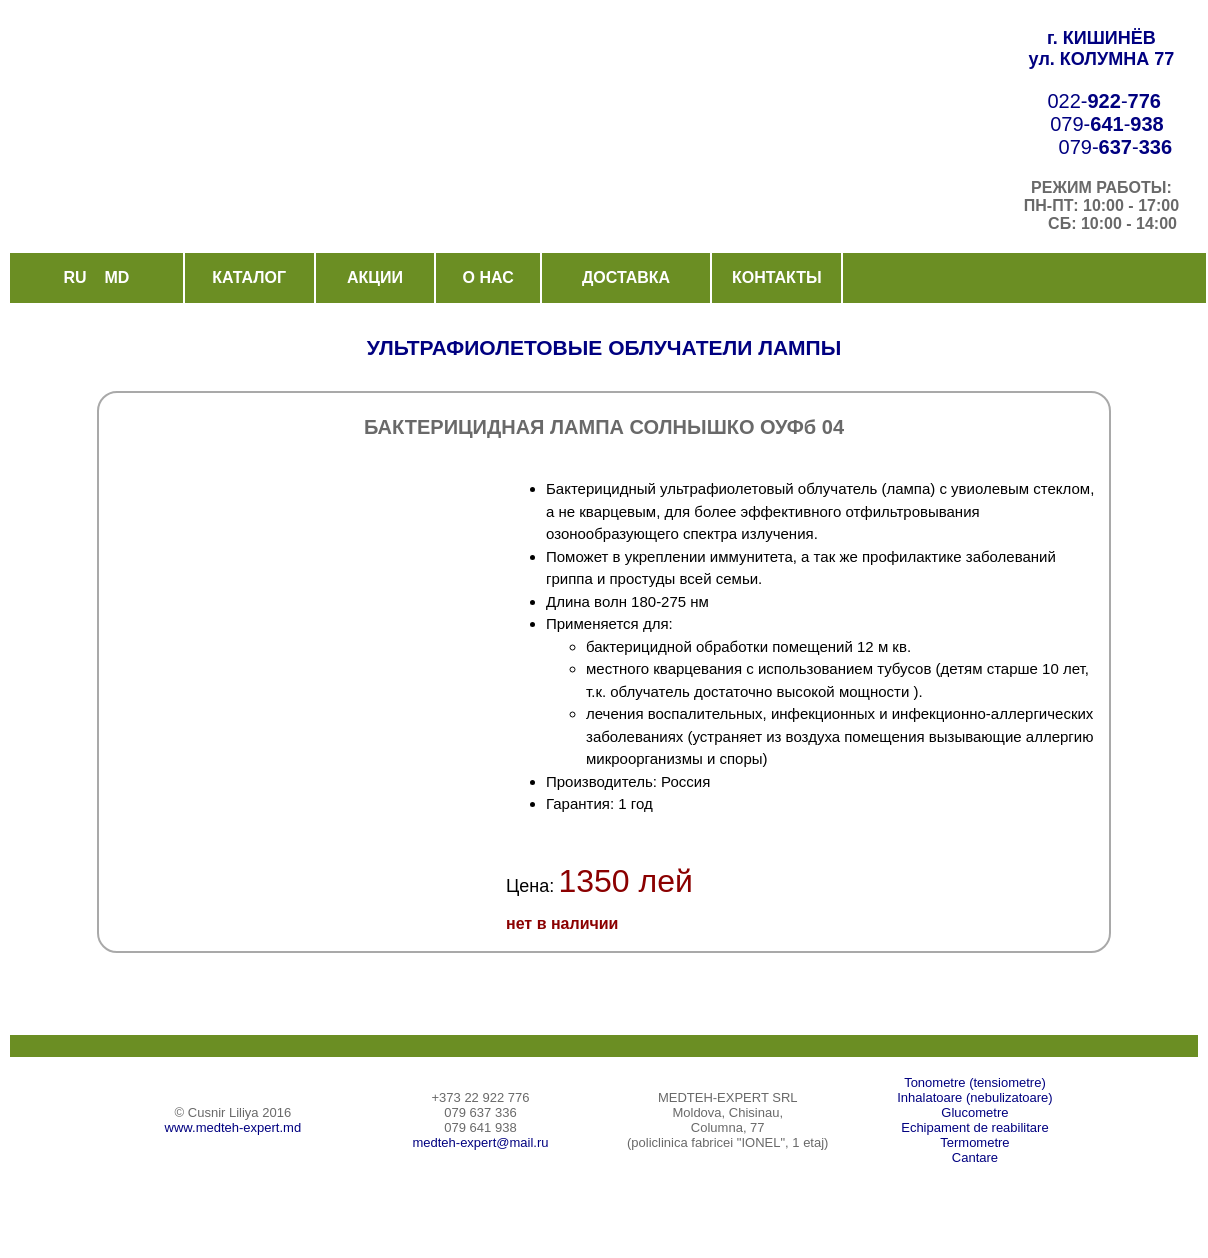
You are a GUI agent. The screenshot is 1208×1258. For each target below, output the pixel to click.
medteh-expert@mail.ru (480, 1142)
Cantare (975, 1157)
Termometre (974, 1142)
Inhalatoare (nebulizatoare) (974, 1097)
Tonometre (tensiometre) (975, 1082)
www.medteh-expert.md (233, 1127)
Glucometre (974, 1112)
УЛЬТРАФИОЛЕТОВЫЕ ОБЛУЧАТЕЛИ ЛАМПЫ (604, 347)
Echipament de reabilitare (974, 1127)
